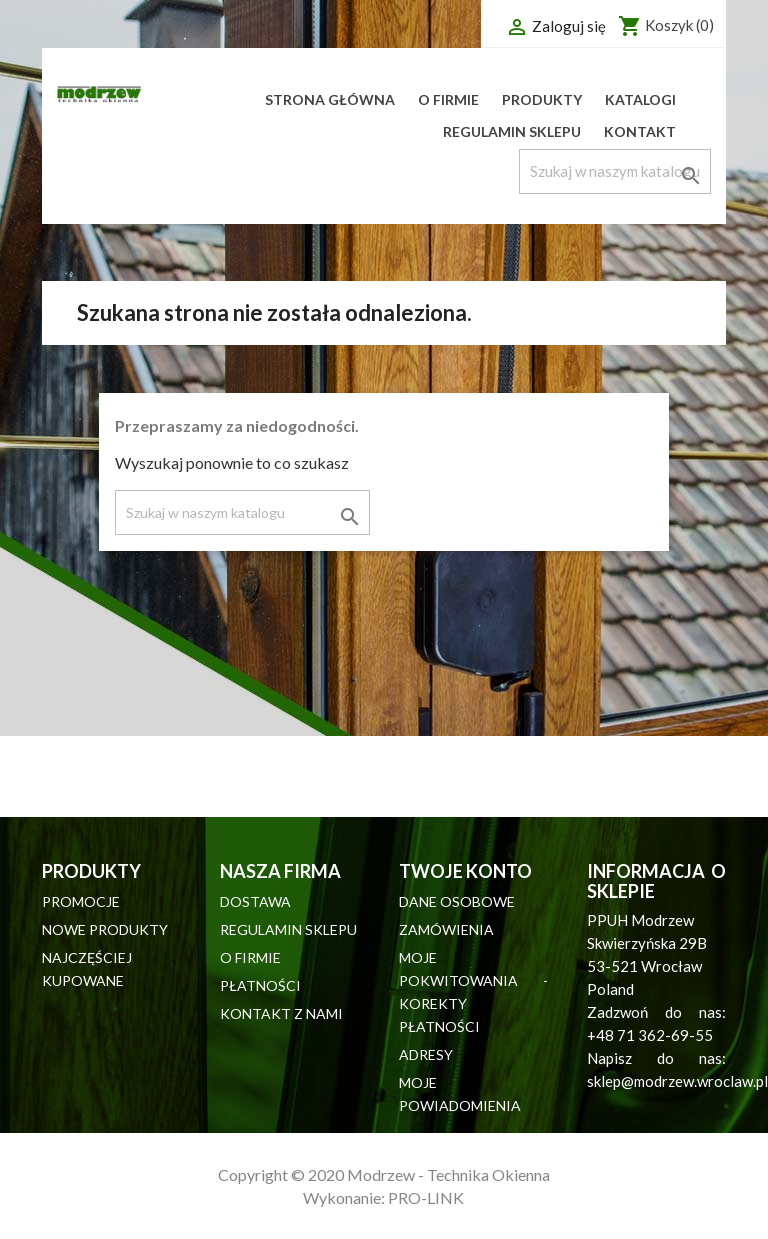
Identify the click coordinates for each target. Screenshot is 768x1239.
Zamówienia (446, 929)
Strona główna (330, 99)
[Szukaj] (615, 171)
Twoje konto (465, 871)
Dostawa (255, 901)
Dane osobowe (457, 901)
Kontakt (640, 131)
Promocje (81, 901)
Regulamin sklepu (512, 131)
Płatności (260, 985)
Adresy (426, 1054)
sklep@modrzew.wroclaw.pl (677, 1081)
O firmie (448, 99)
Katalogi (640, 99)
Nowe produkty (105, 929)
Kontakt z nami (281, 1013)
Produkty (542, 99)
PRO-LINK (426, 1197)
